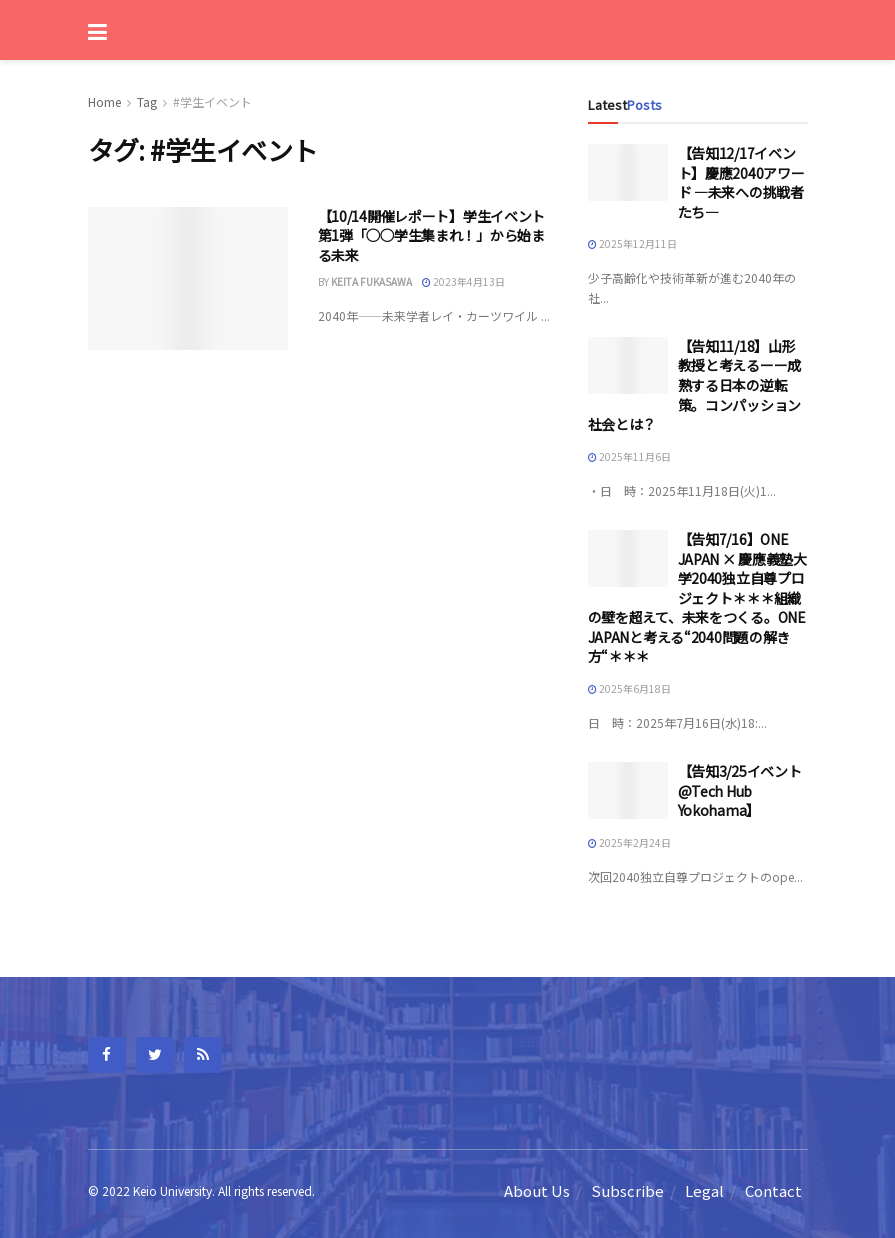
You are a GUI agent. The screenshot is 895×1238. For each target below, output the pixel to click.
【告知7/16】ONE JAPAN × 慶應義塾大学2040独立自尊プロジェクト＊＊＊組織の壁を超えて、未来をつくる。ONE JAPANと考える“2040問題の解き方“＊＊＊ (697, 598)
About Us (537, 1190)
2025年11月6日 (629, 456)
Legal (704, 1190)
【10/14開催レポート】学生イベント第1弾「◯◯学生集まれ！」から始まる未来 (432, 235)
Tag (147, 101)
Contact (773, 1190)
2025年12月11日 (632, 243)
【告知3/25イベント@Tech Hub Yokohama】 (740, 790)
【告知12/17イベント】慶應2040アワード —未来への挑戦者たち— (741, 182)
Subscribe (627, 1190)
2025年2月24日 (629, 842)
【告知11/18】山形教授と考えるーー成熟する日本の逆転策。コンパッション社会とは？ (694, 385)
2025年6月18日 (629, 688)
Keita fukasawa (371, 281)
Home (104, 101)
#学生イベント (212, 101)
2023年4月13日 (463, 281)
